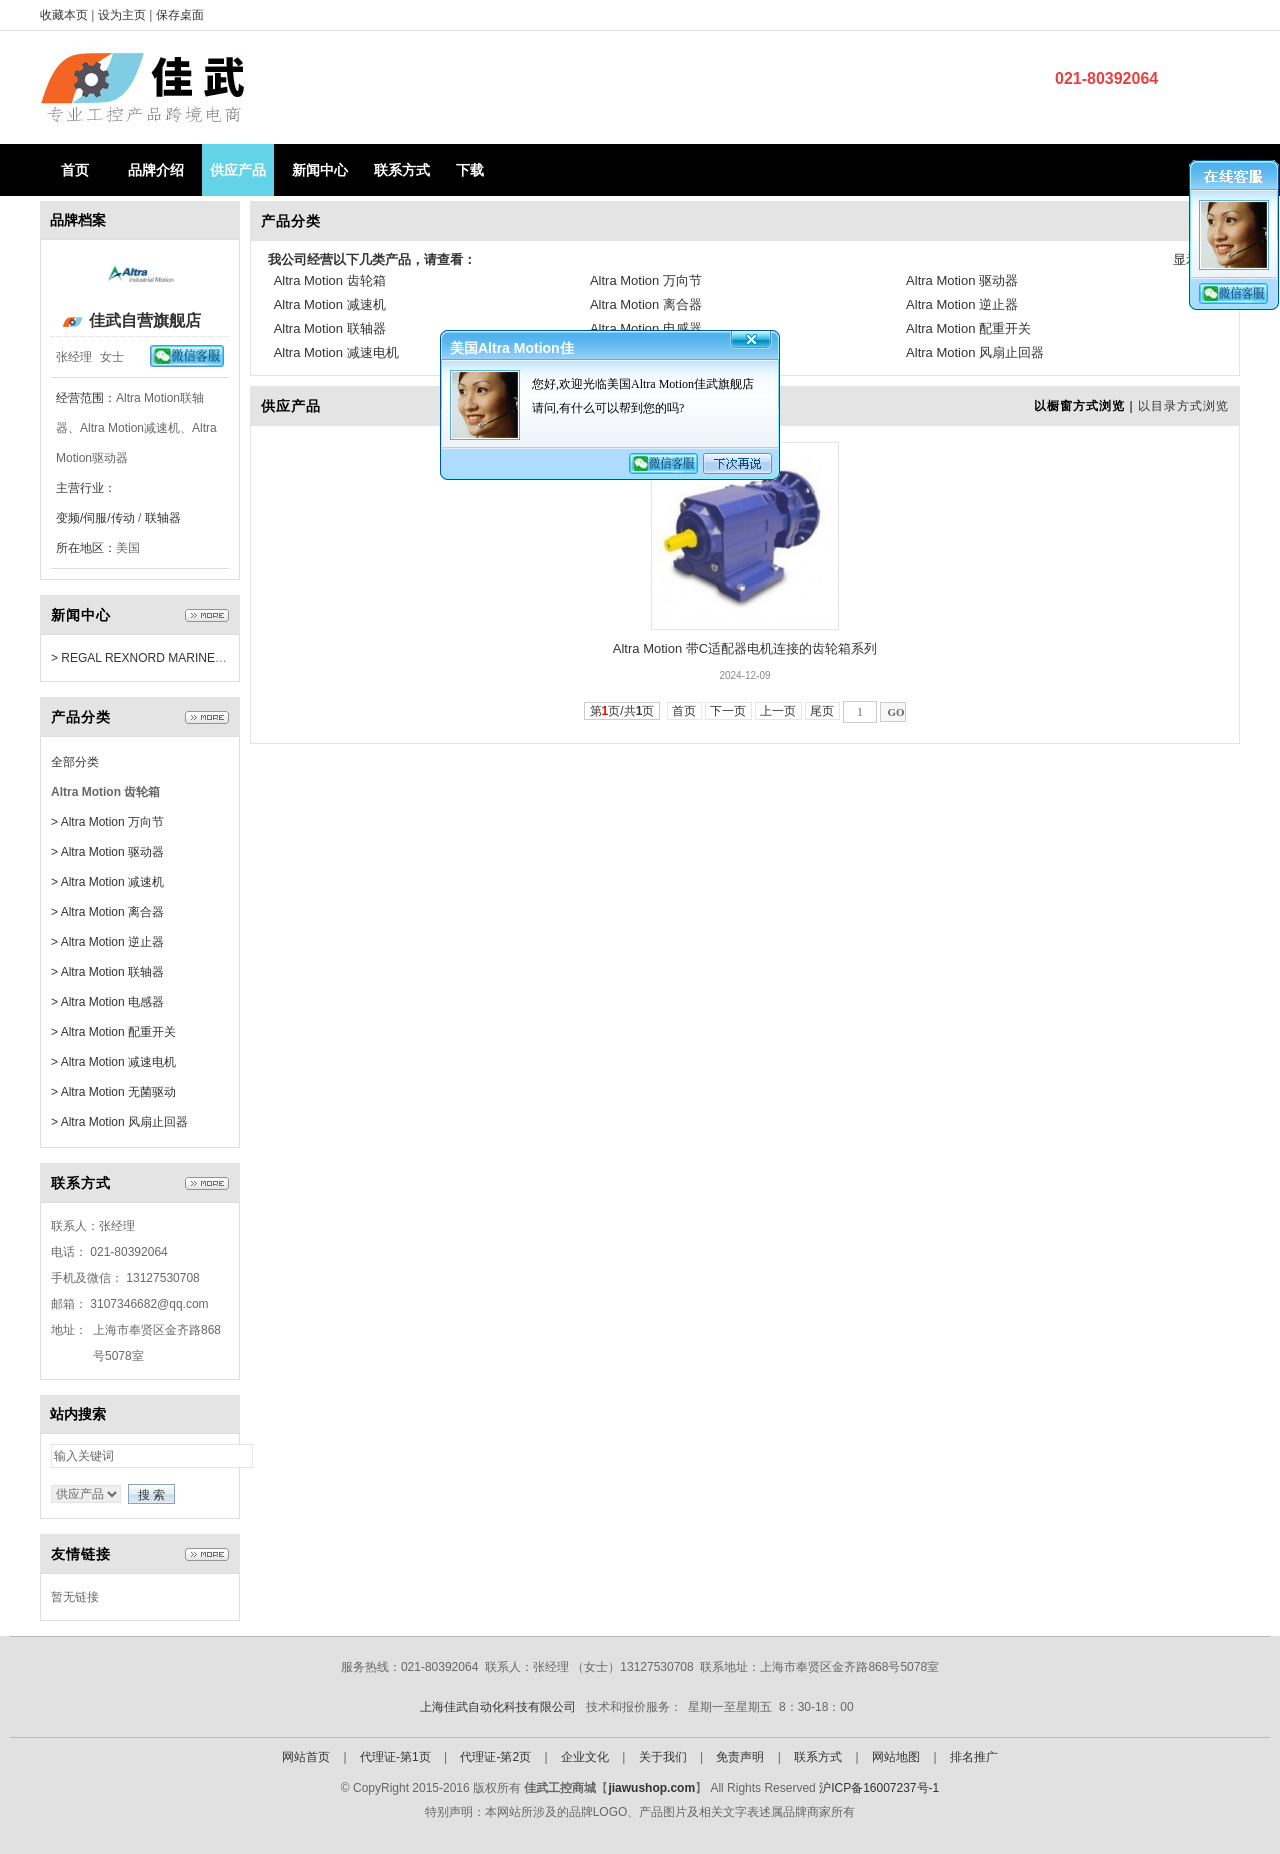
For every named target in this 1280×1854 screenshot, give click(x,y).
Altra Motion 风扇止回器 (975, 352)
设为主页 (123, 15)
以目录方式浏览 (1183, 406)
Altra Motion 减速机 (330, 304)
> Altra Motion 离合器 (107, 912)
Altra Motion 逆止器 (962, 304)
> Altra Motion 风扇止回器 (119, 1122)
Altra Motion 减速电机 (336, 352)
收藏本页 (64, 15)
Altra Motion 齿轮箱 (330, 280)
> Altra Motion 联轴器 (107, 972)
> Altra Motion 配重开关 (113, 1032)
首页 (75, 170)
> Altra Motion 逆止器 (107, 942)
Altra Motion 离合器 (646, 304)
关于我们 (663, 1757)
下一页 (728, 711)
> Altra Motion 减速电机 (113, 1062)
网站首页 (306, 1757)
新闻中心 (320, 170)
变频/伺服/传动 (95, 518)
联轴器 (163, 518)
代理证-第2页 (495, 1757)
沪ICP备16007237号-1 (879, 1788)
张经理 (74, 357)
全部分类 (75, 762)
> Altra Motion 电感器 (107, 1002)
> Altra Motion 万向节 (107, 822)
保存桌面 (180, 15)
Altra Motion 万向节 (646, 280)
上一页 (778, 711)
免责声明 (740, 1757)
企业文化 (585, 1757)
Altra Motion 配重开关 (968, 328)
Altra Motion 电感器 (646, 328)
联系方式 (402, 170)
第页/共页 (622, 711)
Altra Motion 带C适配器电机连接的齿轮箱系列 (745, 648)
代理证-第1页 (395, 1757)
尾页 (822, 711)
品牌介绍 (156, 170)
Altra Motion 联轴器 (330, 328)
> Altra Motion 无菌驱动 (113, 1092)
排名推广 (974, 1757)
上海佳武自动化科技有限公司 (498, 1707)
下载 (470, 170)
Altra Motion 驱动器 (962, 280)
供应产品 (238, 170)
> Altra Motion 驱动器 (107, 852)
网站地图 (896, 1757)
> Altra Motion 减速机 (107, 882)
